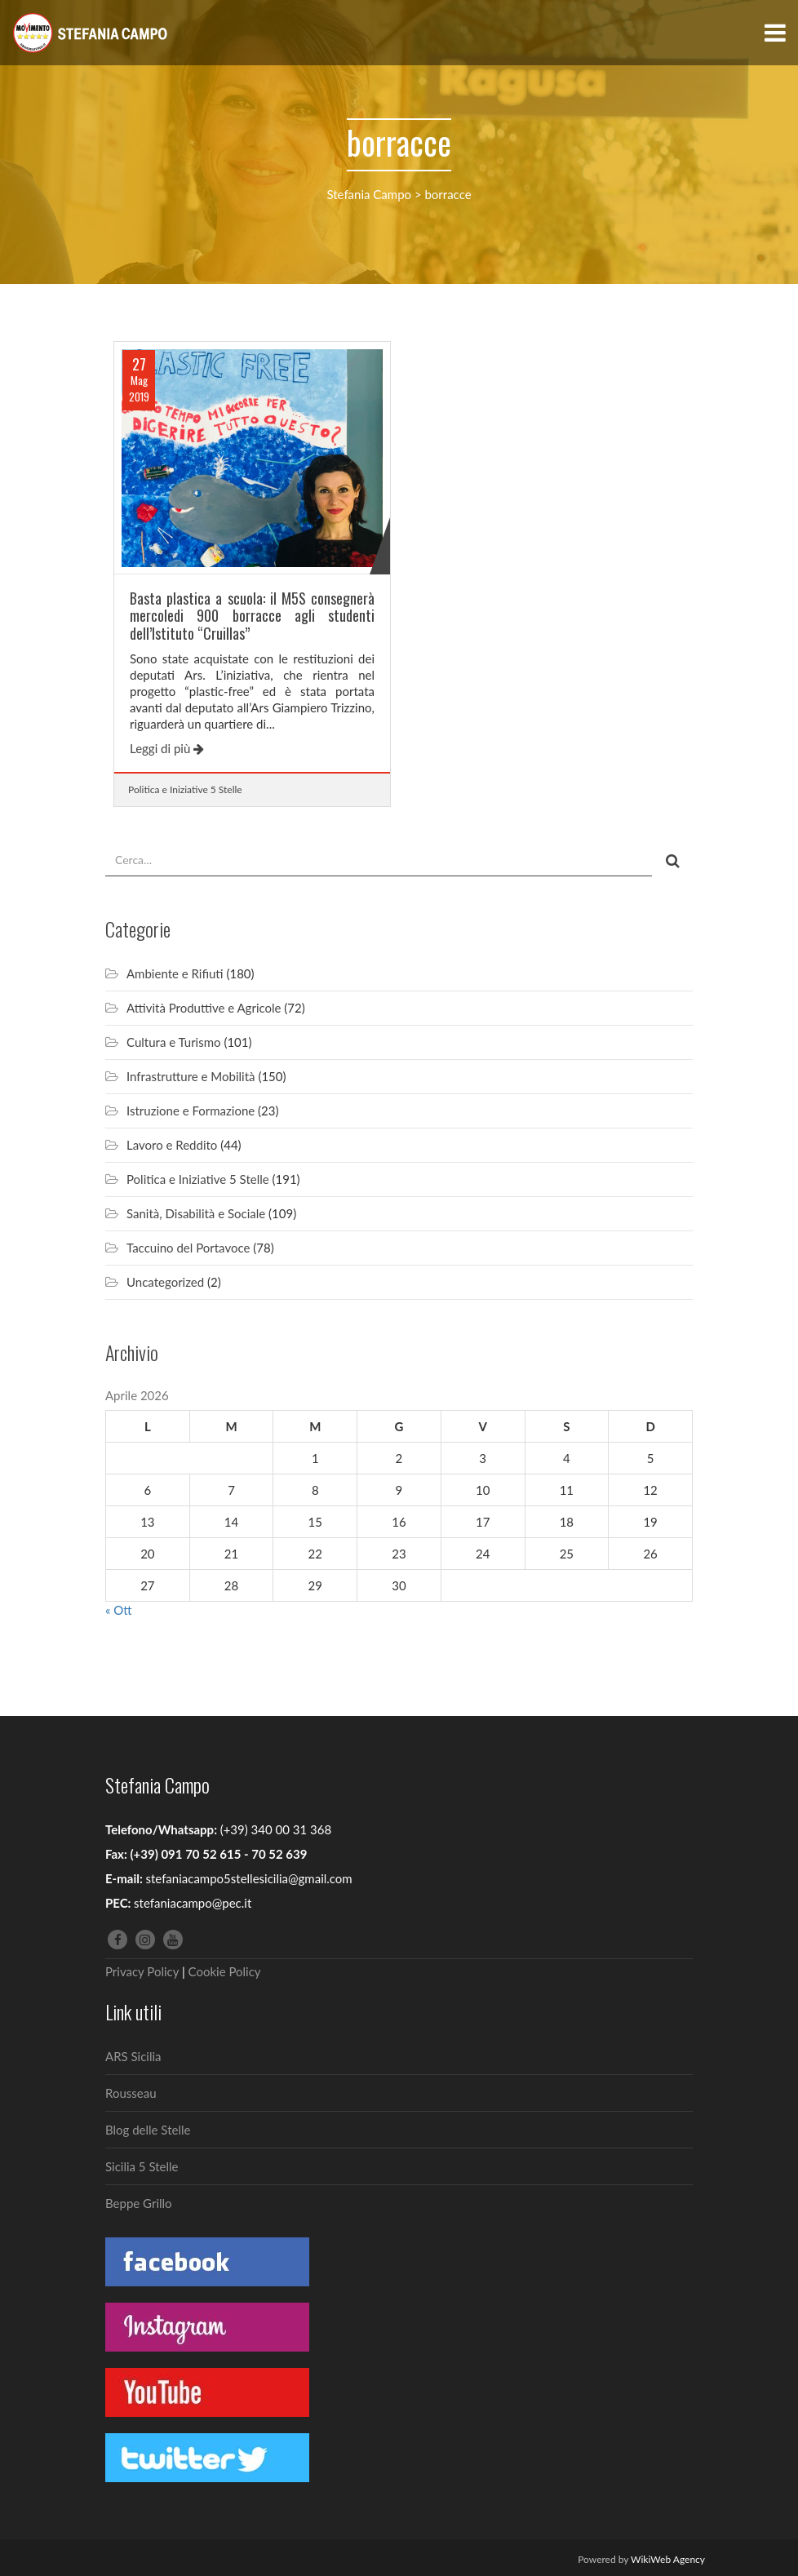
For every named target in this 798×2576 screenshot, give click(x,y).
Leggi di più (167, 748)
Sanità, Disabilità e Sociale (195, 1213)
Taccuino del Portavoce (188, 1247)
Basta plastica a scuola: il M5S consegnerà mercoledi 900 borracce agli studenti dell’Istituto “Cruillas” (252, 615)
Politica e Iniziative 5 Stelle (185, 789)
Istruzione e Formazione (190, 1110)
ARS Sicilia (133, 2056)
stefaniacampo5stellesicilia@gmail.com (248, 1878)
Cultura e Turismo (173, 1042)
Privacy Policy (142, 1971)
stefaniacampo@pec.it (192, 1902)
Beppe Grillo (138, 2203)
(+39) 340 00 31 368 (275, 1829)
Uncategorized (165, 1282)
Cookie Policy (224, 1971)
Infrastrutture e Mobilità (190, 1076)
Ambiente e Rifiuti (175, 973)
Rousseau (131, 2093)
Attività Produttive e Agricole (203, 1007)
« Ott (118, 1610)
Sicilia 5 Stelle (141, 2166)
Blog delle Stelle (147, 2129)
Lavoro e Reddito (171, 1144)
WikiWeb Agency (668, 2559)
